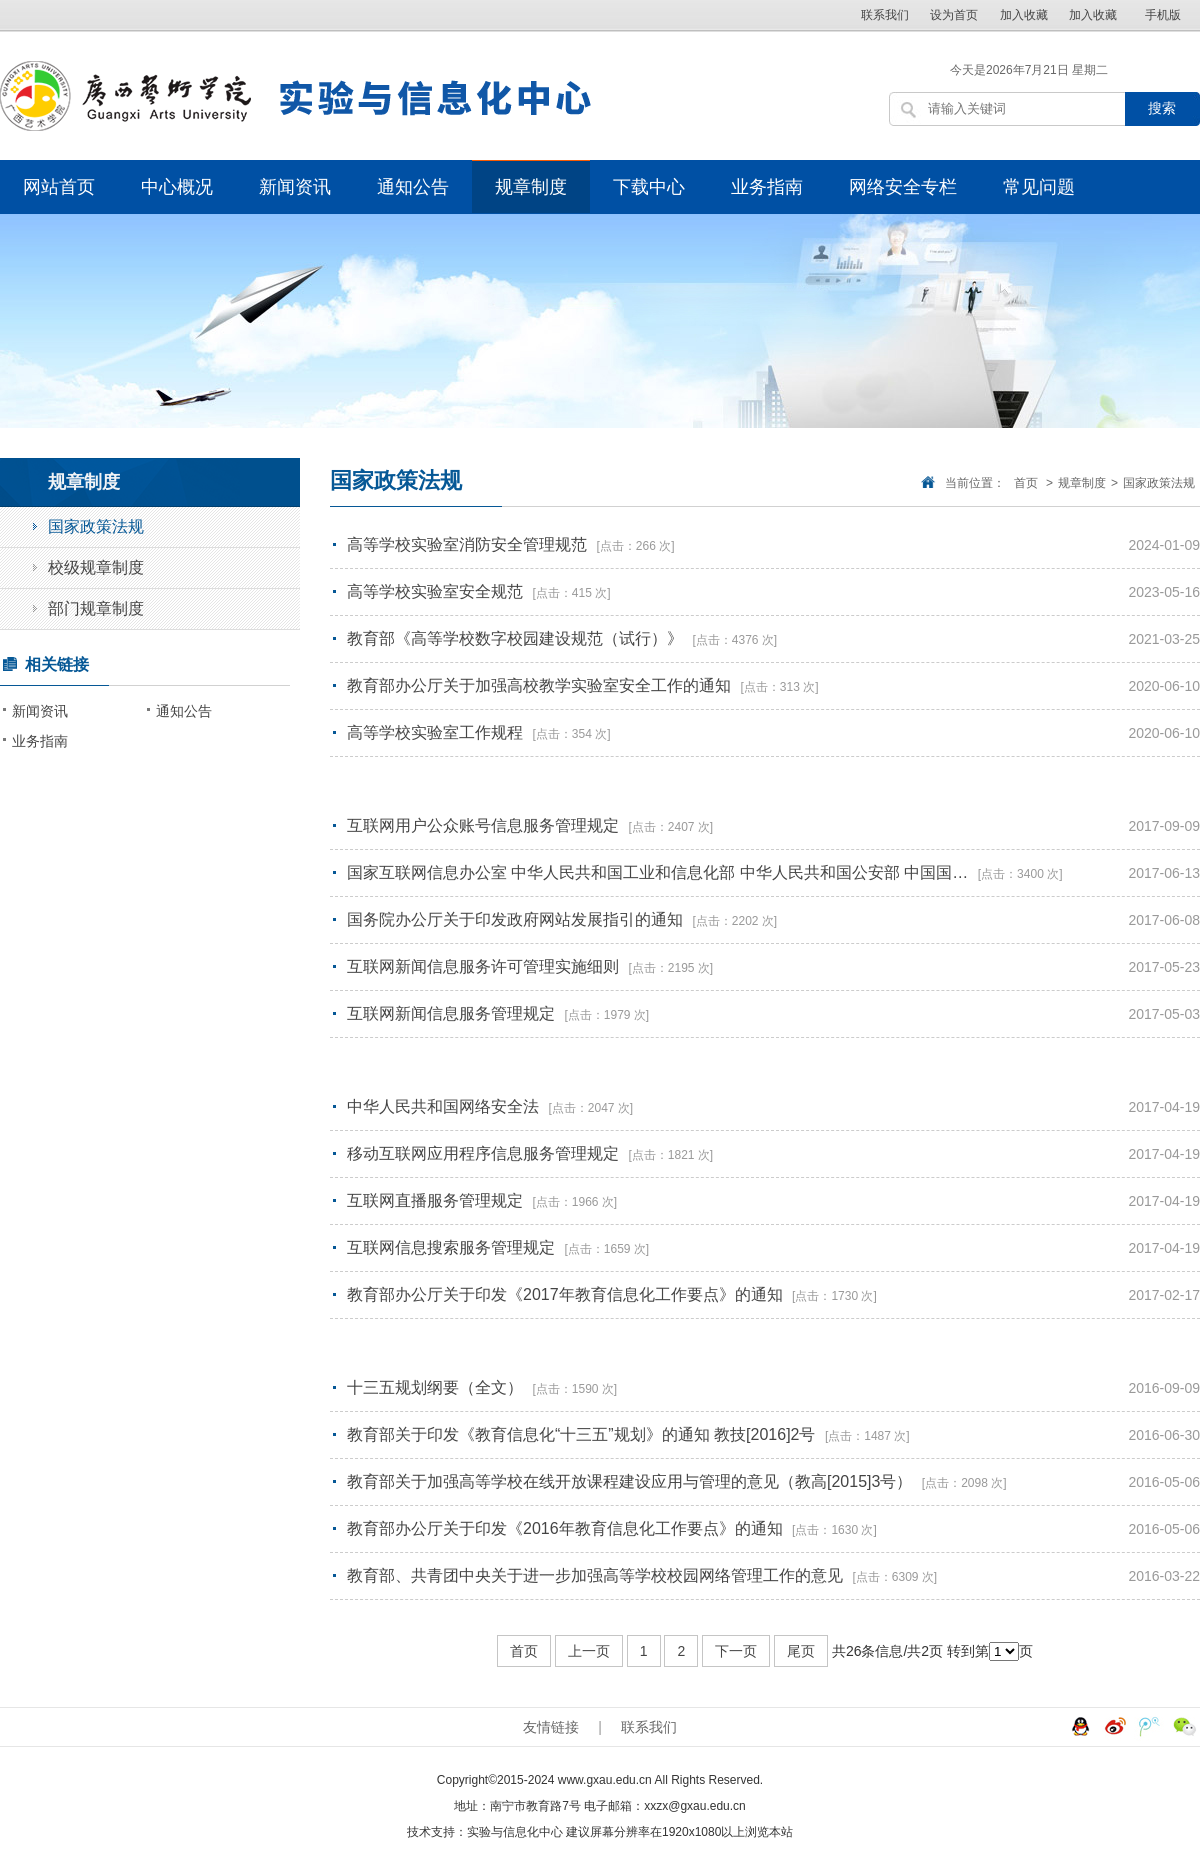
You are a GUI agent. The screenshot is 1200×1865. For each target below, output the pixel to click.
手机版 (1163, 15)
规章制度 (531, 187)
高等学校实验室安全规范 (437, 591)
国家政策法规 (1159, 483)
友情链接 (551, 1727)
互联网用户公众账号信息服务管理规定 (485, 825)
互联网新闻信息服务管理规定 (453, 1013)
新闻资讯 (295, 187)
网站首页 (59, 187)
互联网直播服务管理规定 (437, 1200)
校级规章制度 (96, 567)
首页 (1026, 483)
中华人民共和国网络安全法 (445, 1106)
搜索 (1162, 108)
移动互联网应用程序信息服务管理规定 (485, 1153)
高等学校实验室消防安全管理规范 (469, 544)
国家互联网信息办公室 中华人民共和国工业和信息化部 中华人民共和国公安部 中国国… (660, 872)
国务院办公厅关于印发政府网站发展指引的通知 (517, 919)
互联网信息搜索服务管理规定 (453, 1247)
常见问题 (1039, 187)
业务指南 (767, 187)
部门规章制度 (96, 608)
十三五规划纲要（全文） (437, 1387)
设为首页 (954, 15)
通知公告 (413, 187)
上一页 (589, 1651)
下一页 (736, 1651)
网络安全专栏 (903, 187)
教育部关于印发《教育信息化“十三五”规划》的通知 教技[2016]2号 (583, 1434)
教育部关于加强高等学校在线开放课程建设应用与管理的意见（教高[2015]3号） (632, 1481)
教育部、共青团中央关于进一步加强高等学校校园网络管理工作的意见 (597, 1575)
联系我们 (885, 15)
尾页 (801, 1651)
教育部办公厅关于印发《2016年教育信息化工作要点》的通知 (567, 1528)
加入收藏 (1024, 15)
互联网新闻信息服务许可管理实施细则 (485, 966)
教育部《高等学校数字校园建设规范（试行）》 (517, 638)
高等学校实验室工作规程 (437, 732)
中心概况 (177, 187)
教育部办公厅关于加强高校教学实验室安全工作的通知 (541, 685)
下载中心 (649, 187)
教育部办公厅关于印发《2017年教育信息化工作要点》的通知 (567, 1294)
